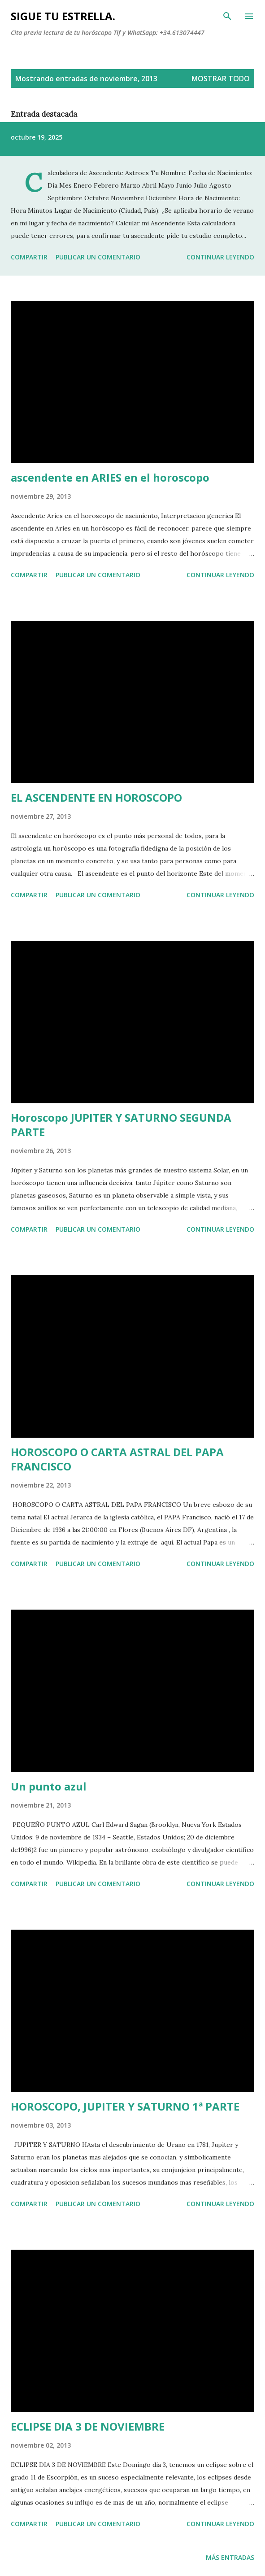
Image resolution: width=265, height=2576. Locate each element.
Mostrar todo (220, 78)
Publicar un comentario (98, 257)
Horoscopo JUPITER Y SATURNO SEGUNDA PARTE (121, 1124)
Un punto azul (49, 1786)
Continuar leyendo (220, 257)
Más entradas (230, 2557)
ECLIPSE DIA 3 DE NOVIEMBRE (88, 2426)
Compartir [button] (29, 257)
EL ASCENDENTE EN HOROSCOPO (96, 797)
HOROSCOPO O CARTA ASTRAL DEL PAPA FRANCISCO (117, 1459)
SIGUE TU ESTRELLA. (63, 16)
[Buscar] (227, 16)
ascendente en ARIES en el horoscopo (110, 477)
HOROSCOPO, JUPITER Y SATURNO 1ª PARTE (125, 2106)
